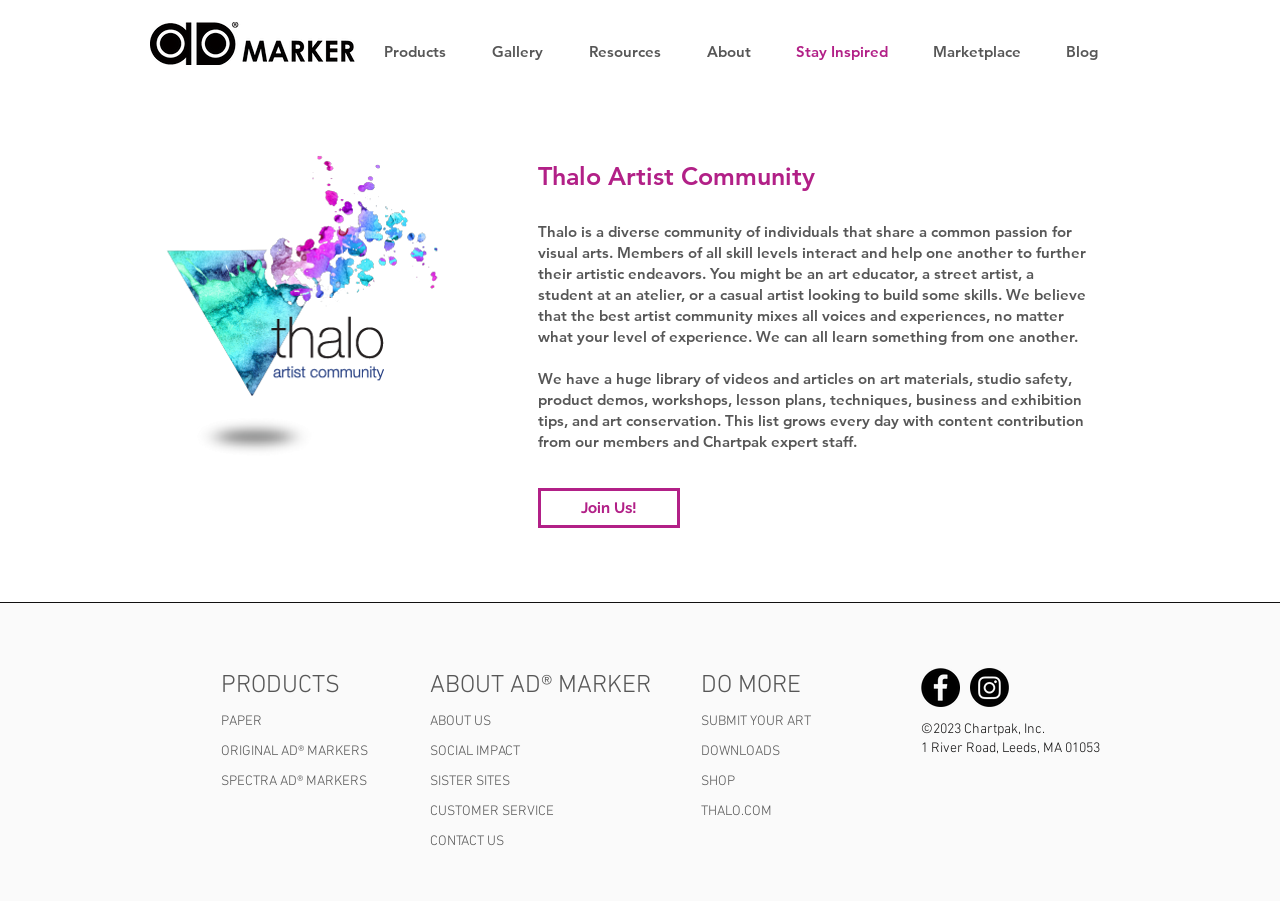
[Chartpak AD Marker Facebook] (940, 687)
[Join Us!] (609, 508)
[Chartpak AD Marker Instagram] (989, 687)
